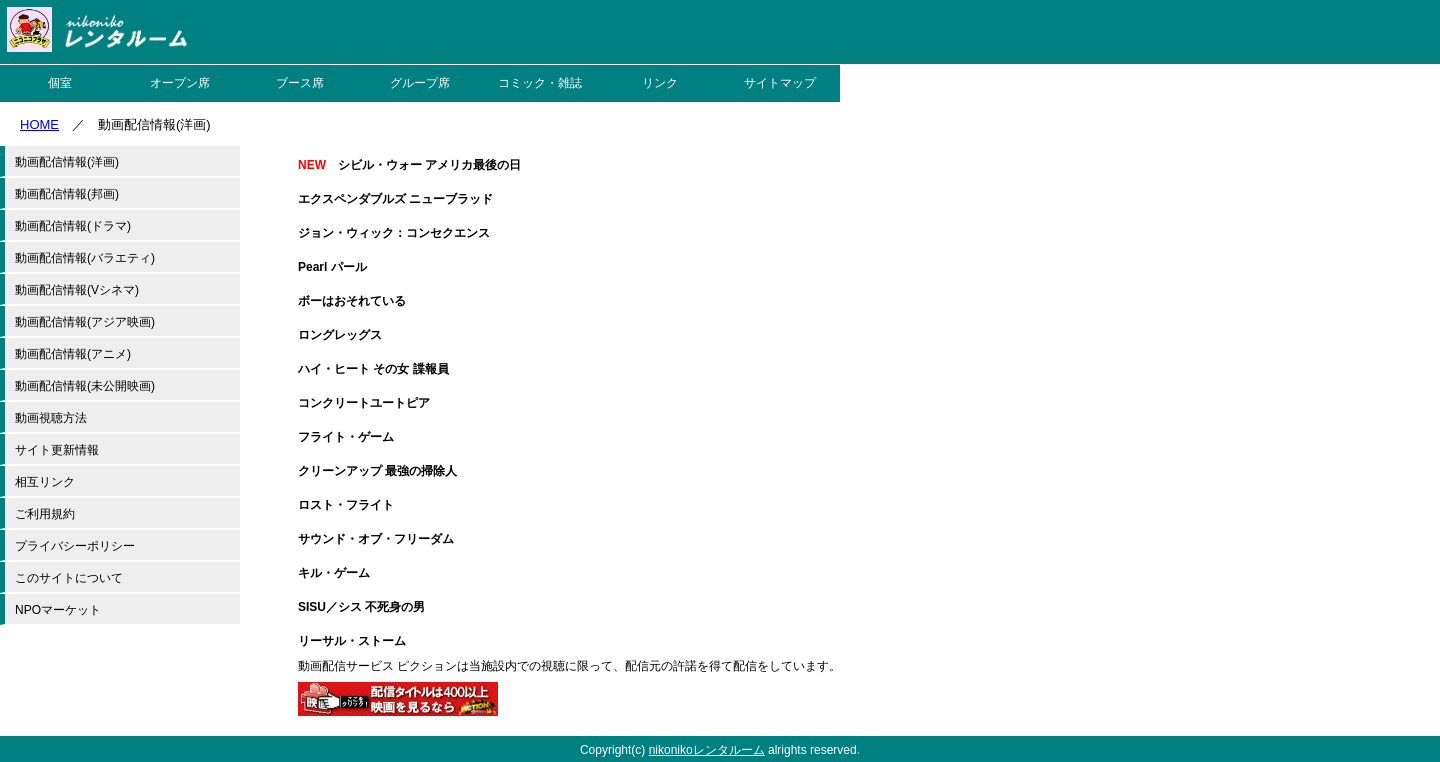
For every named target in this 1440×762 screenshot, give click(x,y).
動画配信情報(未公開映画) (85, 386)
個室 (60, 83)
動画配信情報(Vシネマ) (77, 290)
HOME (39, 124)
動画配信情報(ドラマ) (73, 226)
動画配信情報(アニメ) (73, 354)
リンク (660, 83)
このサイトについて (69, 578)
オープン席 (180, 83)
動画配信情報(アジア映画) (85, 322)
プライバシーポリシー (75, 546)
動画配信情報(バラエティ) (85, 258)
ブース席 (300, 83)
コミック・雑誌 (540, 83)
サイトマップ (780, 83)
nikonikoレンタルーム (707, 750)
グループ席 (420, 83)
